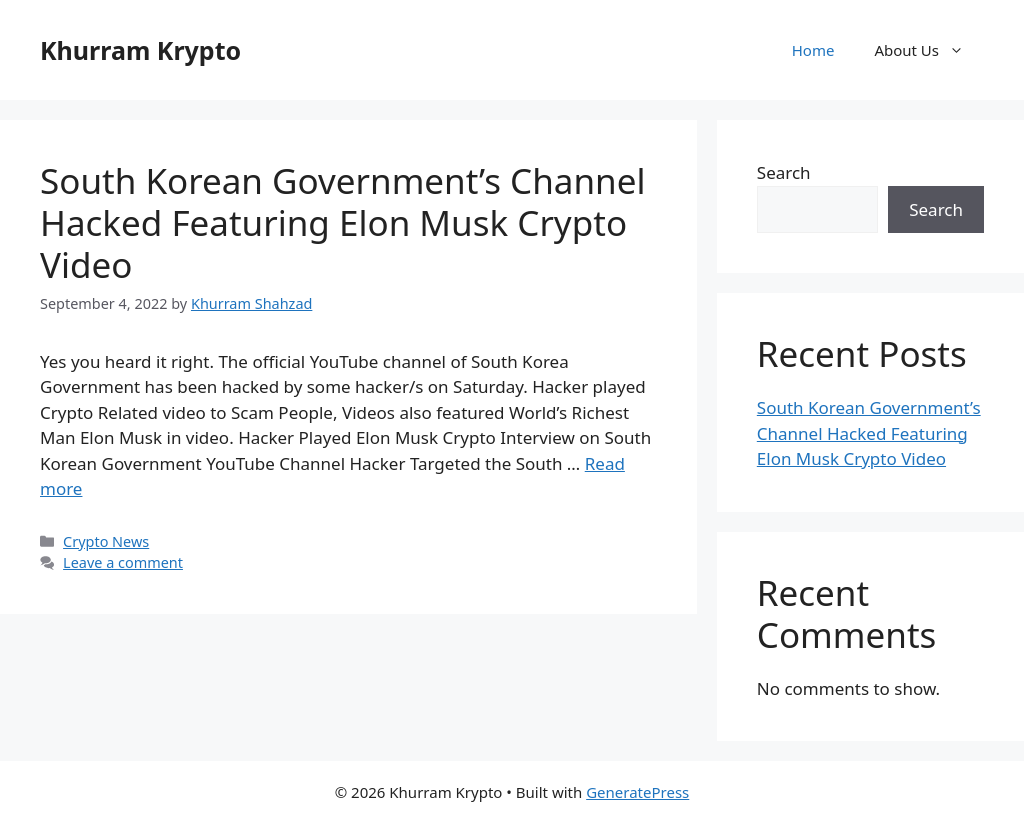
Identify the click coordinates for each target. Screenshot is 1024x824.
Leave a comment (123, 562)
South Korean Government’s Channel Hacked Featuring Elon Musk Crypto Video (342, 222)
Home (813, 50)
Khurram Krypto (140, 50)
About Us (929, 50)
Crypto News (106, 541)
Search (784, 172)
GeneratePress (637, 792)
